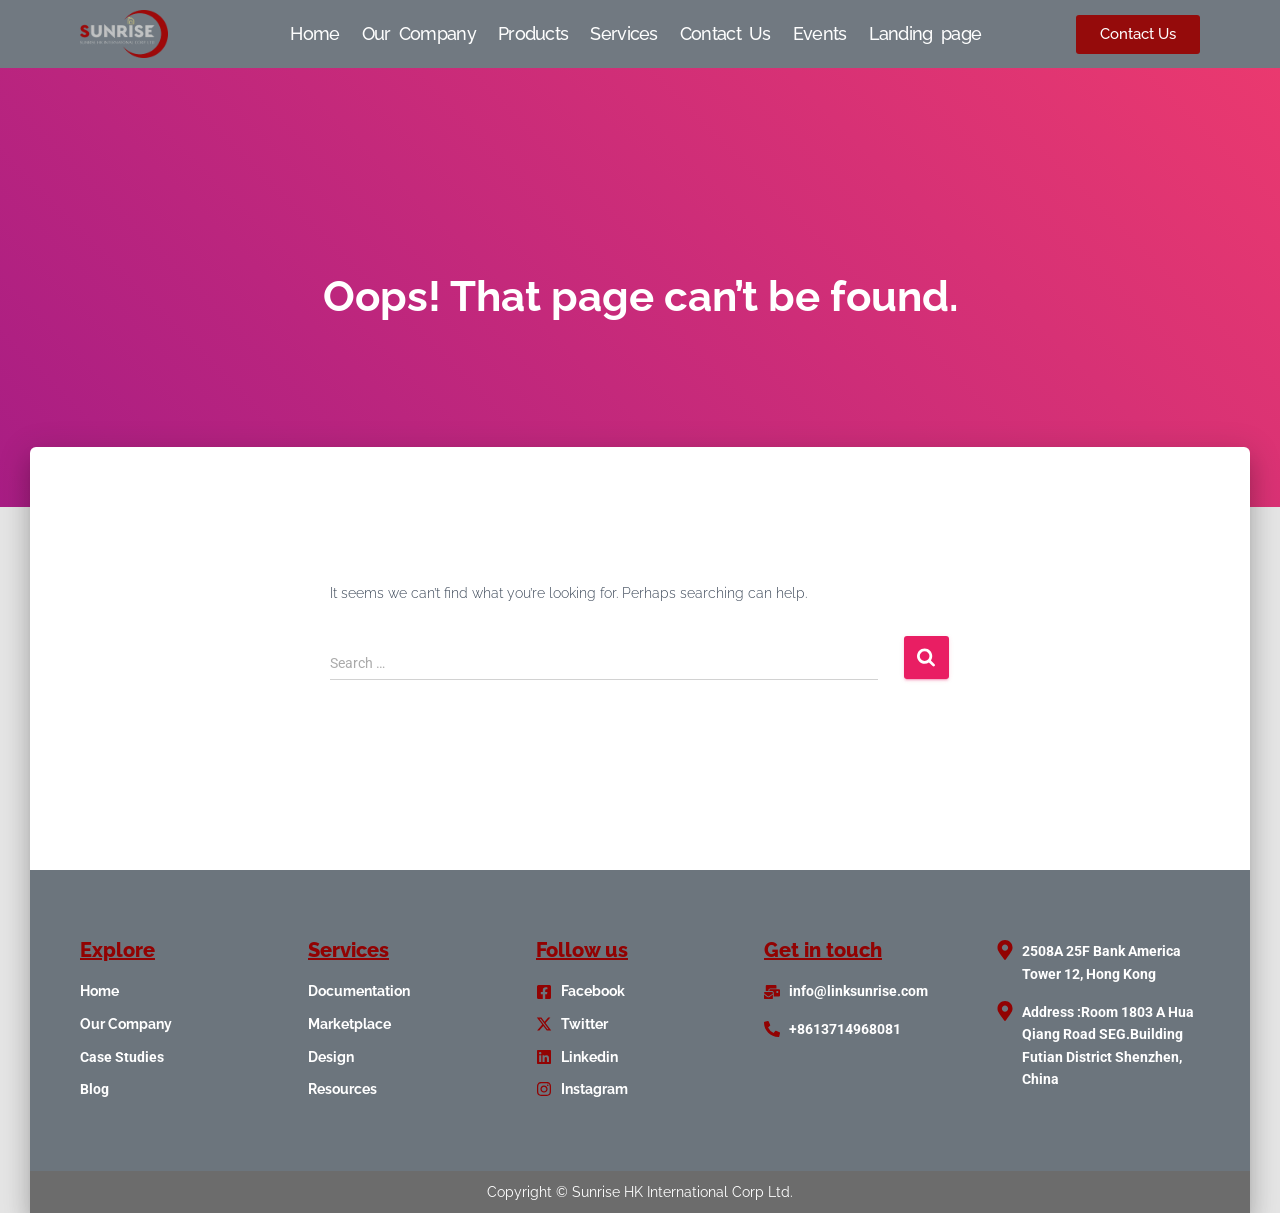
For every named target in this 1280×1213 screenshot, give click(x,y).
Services (623, 33)
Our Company (419, 33)
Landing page (925, 33)
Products (533, 33)
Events (820, 33)
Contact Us (725, 33)
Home (314, 33)
